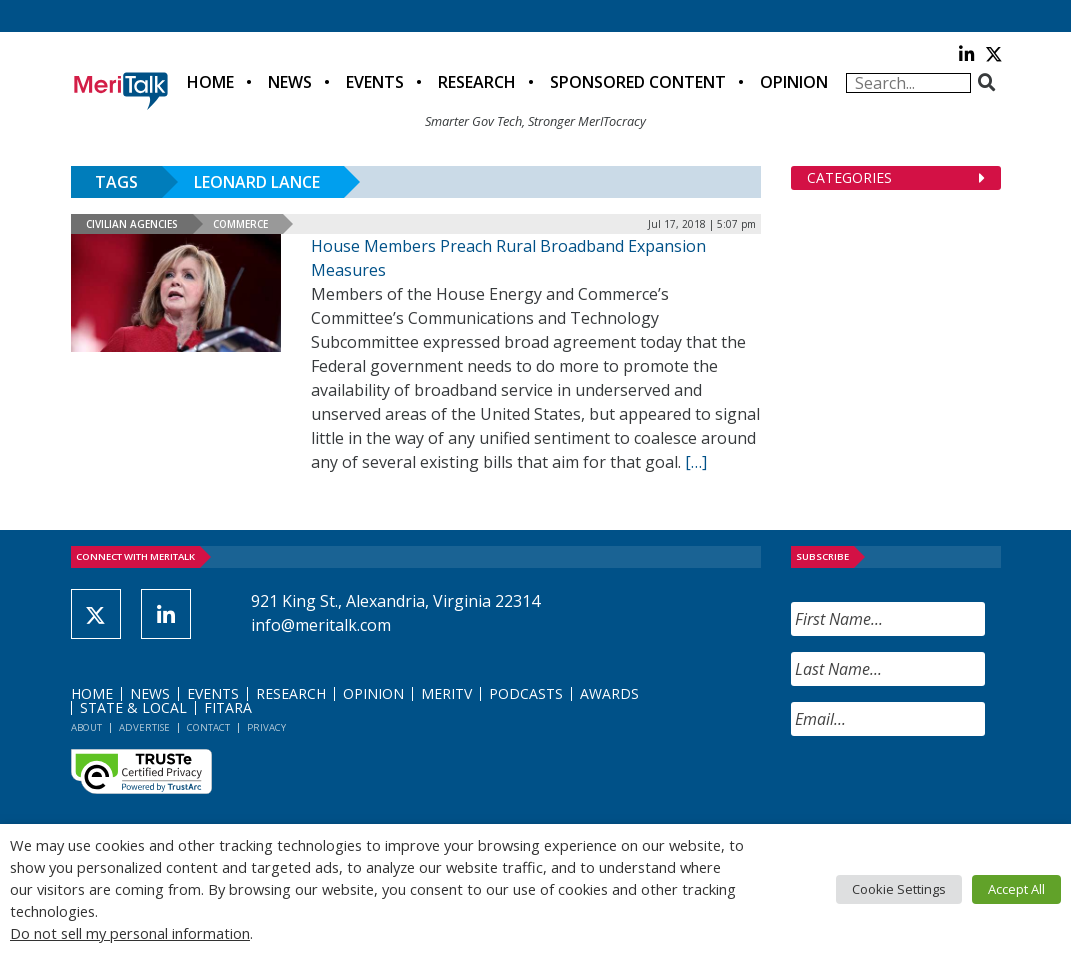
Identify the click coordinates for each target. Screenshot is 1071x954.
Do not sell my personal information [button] (130, 933)
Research (477, 82)
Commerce (240, 224)
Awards (609, 693)
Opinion (794, 82)
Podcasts (526, 693)
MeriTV (446, 693)
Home (210, 82)
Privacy (266, 727)
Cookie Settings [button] (899, 889)
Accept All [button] (1016, 889)
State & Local (133, 707)
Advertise (144, 727)
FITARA (228, 707)
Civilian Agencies (132, 224)
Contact (208, 727)
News (290, 82)
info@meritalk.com (321, 625)
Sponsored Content (638, 82)
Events (375, 82)
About (86, 727)
